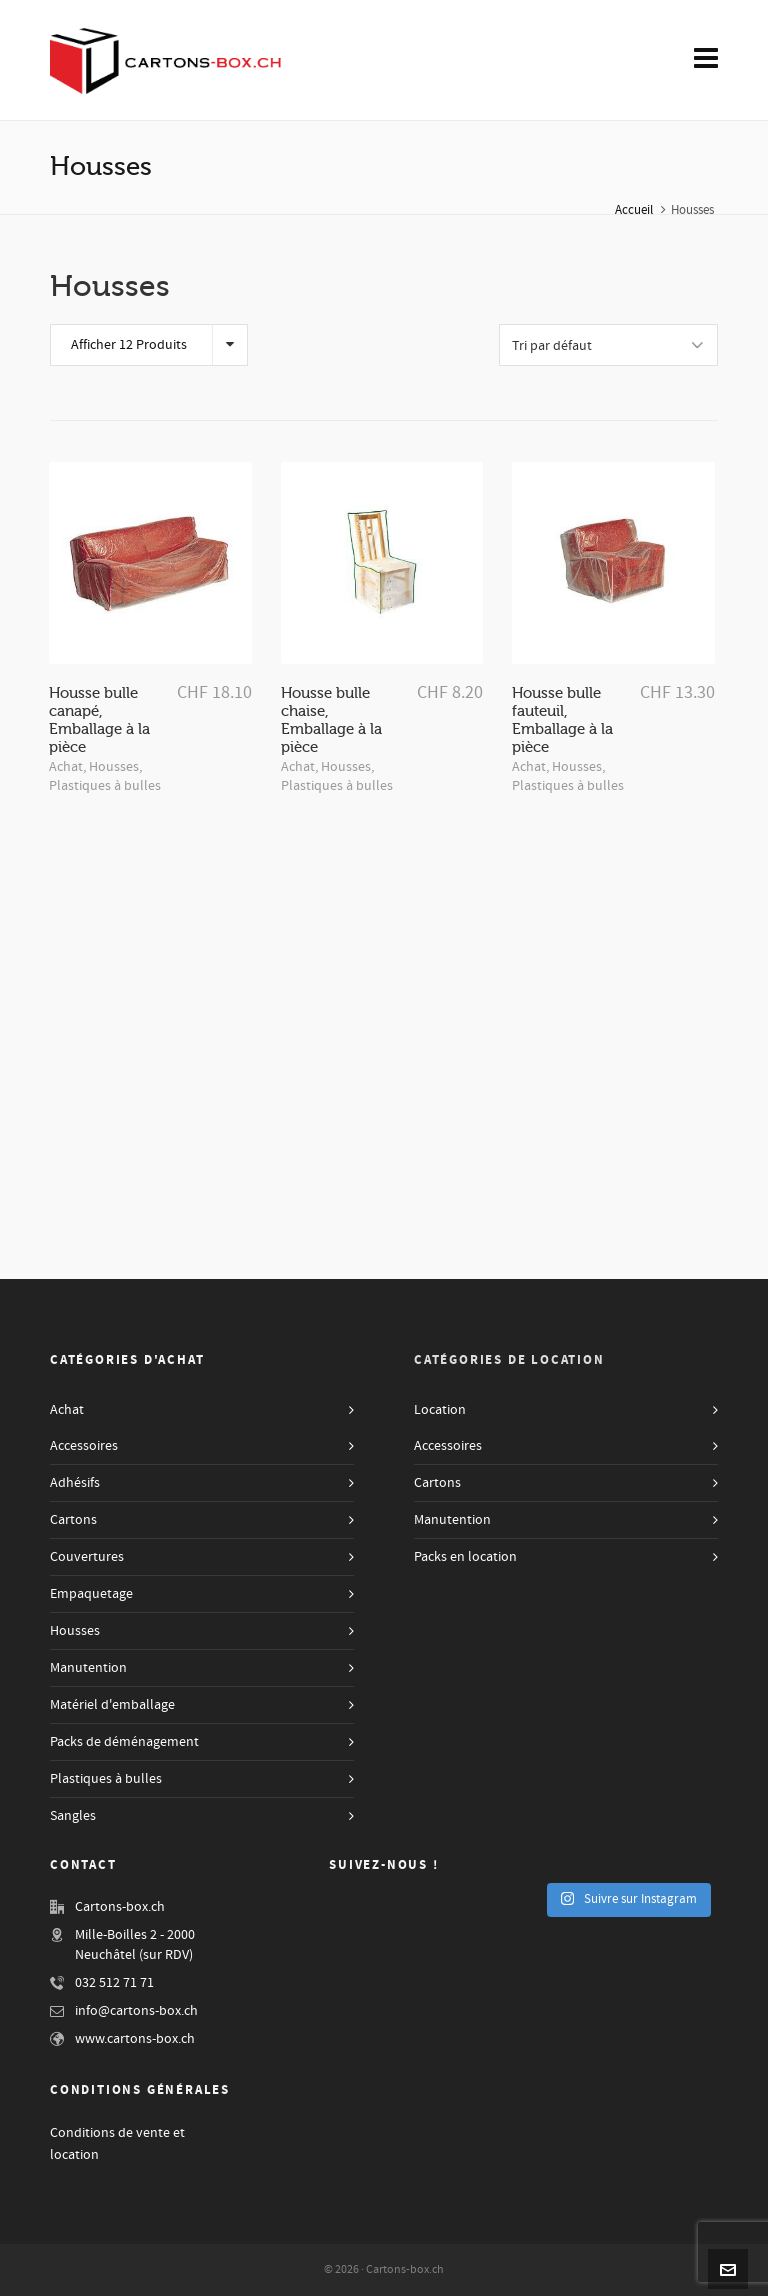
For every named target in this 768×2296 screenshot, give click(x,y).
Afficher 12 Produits (129, 345)
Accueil (634, 210)
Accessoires (84, 1446)
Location (440, 1410)
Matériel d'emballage (112, 1705)
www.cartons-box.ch (135, 2039)
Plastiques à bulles (105, 786)
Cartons (73, 1520)
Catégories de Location (509, 1360)
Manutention (88, 1668)
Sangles (73, 1816)
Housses (114, 767)
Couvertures (87, 1557)
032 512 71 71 (114, 1983)
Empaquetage (91, 1594)
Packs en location (465, 1557)
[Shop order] (608, 345)
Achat (66, 767)
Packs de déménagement (124, 1742)
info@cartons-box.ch (136, 2011)
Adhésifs (75, 1483)
